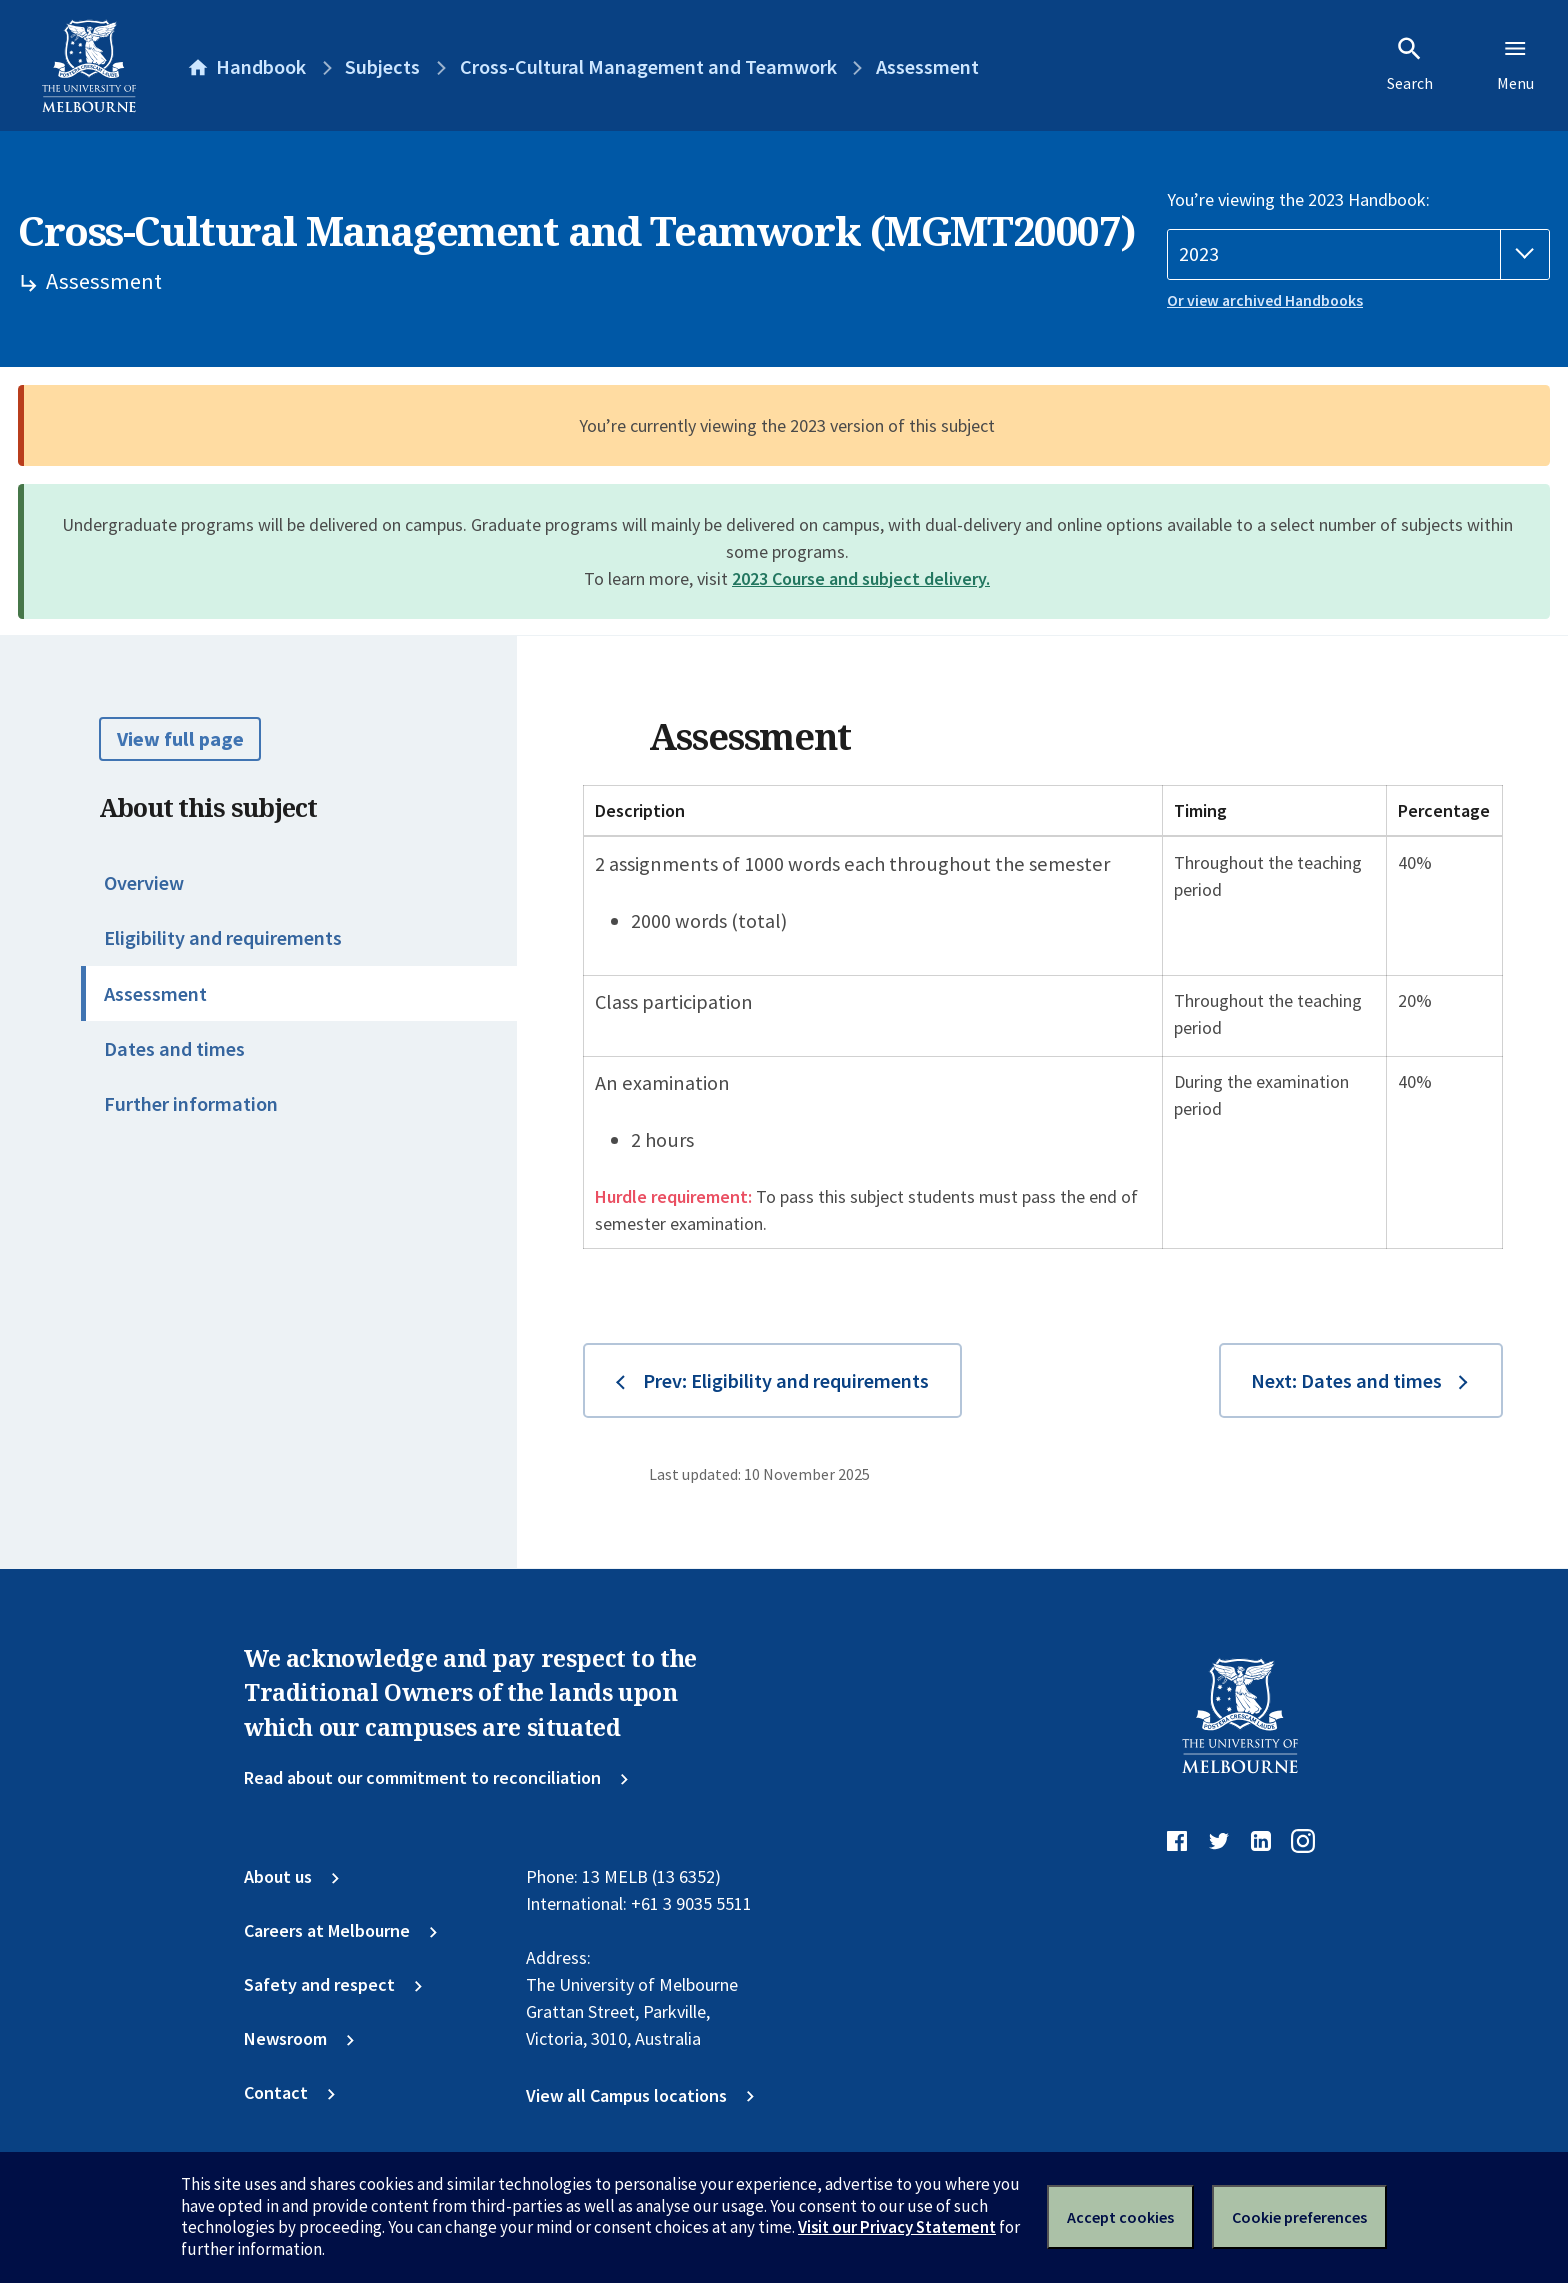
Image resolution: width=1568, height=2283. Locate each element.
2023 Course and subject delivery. (861, 578)
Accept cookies (1120, 2217)
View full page (180, 739)
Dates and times (174, 1049)
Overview (144, 883)
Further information (191, 1104)
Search (1410, 64)
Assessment (155, 994)
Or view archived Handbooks (1265, 300)
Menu (1515, 64)
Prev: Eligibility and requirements (786, 1381)
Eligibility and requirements (223, 938)
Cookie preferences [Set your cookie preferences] (1299, 2217)
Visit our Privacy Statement (897, 2227)
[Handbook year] (1358, 254)
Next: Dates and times (1346, 1381)
